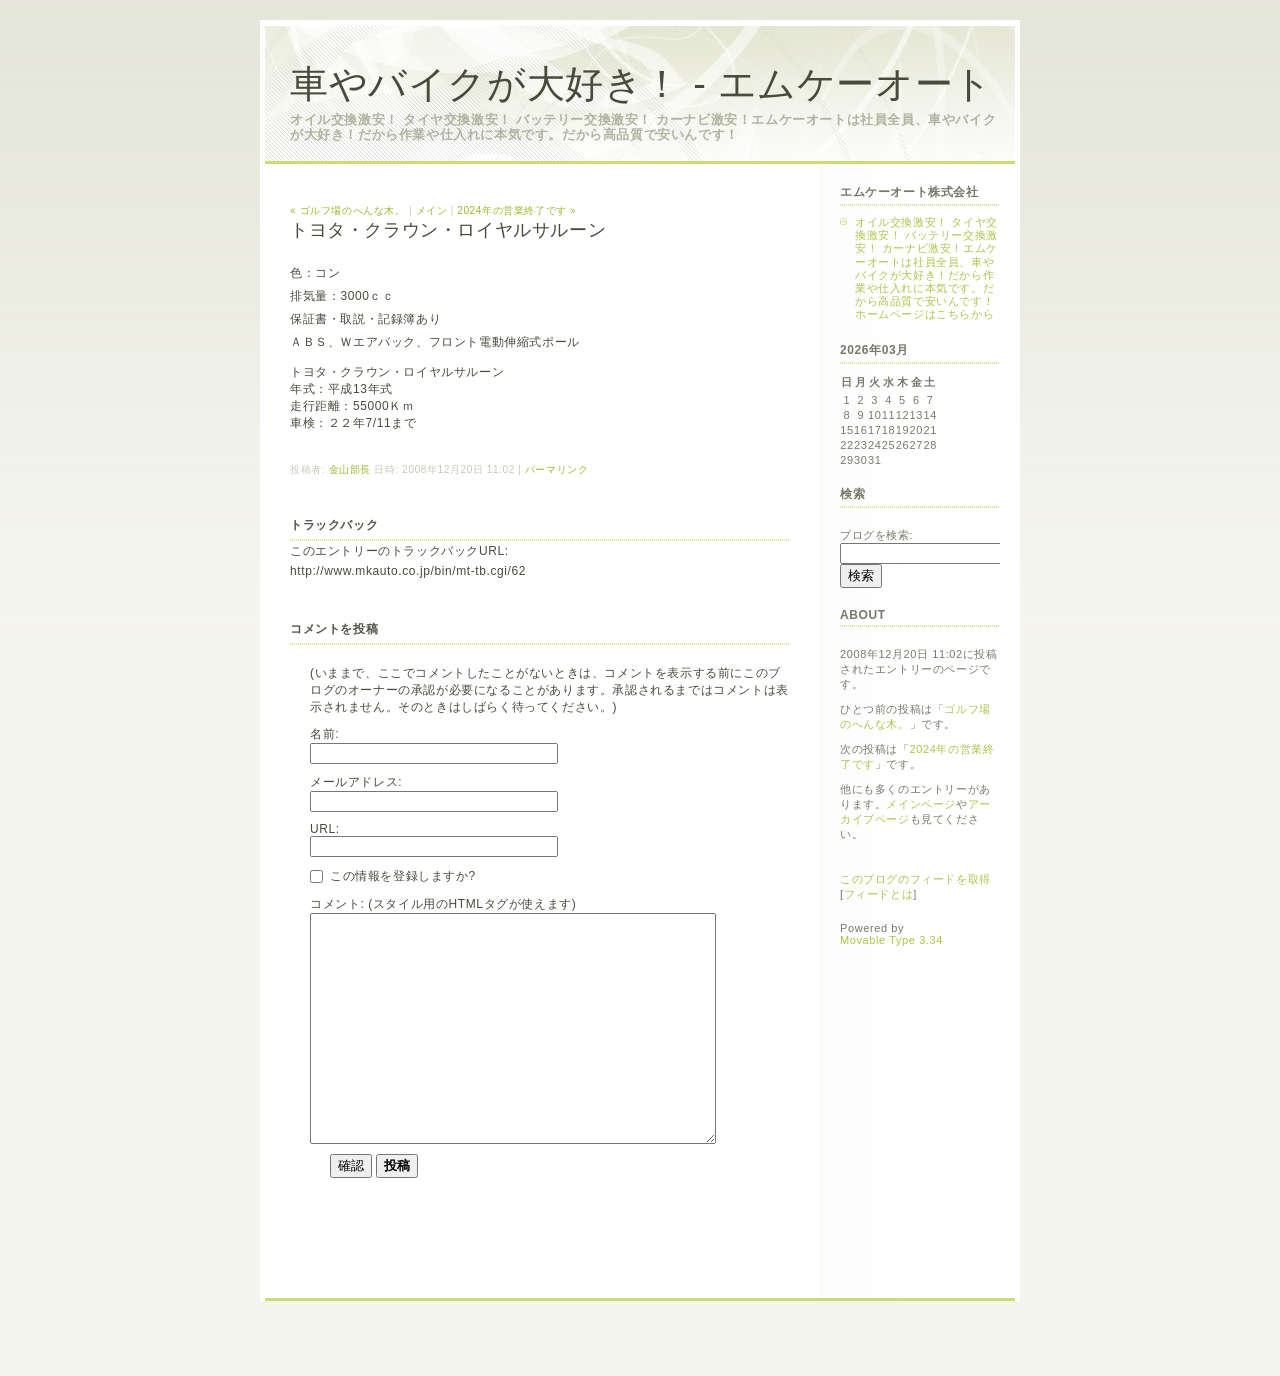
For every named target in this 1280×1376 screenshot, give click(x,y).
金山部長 (350, 469)
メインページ (921, 804)
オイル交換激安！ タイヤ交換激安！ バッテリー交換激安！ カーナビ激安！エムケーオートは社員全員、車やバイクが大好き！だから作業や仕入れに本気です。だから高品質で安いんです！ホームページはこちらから (926, 268)
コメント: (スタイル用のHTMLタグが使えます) (443, 904)
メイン (432, 210)
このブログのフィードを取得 (915, 879)
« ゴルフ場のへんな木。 (348, 210)
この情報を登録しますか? (393, 876)
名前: (324, 734)
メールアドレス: (356, 782)
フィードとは (879, 894)
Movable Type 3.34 (891, 940)
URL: (325, 829)
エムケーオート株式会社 (909, 192)
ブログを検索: (876, 535)
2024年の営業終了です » (516, 210)
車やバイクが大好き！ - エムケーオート (641, 84)
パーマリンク (557, 469)
